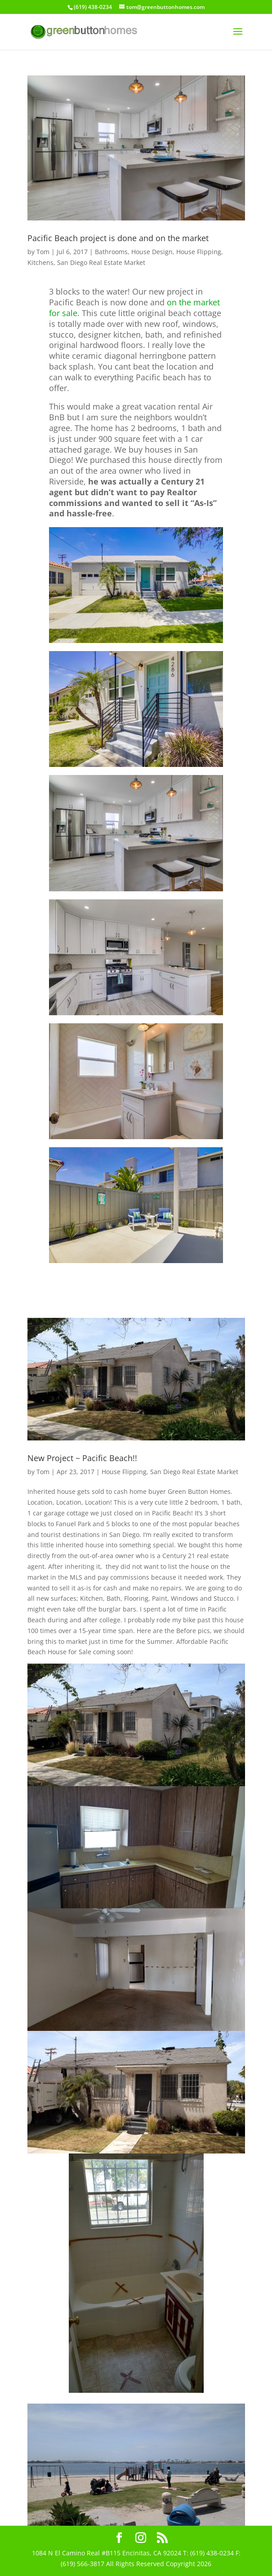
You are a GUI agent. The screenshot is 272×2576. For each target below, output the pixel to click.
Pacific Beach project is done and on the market (118, 238)
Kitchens (40, 262)
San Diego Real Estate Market (101, 262)
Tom (42, 251)
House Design (152, 251)
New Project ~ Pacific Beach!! (82, 1458)
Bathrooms (111, 251)
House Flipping (198, 251)
